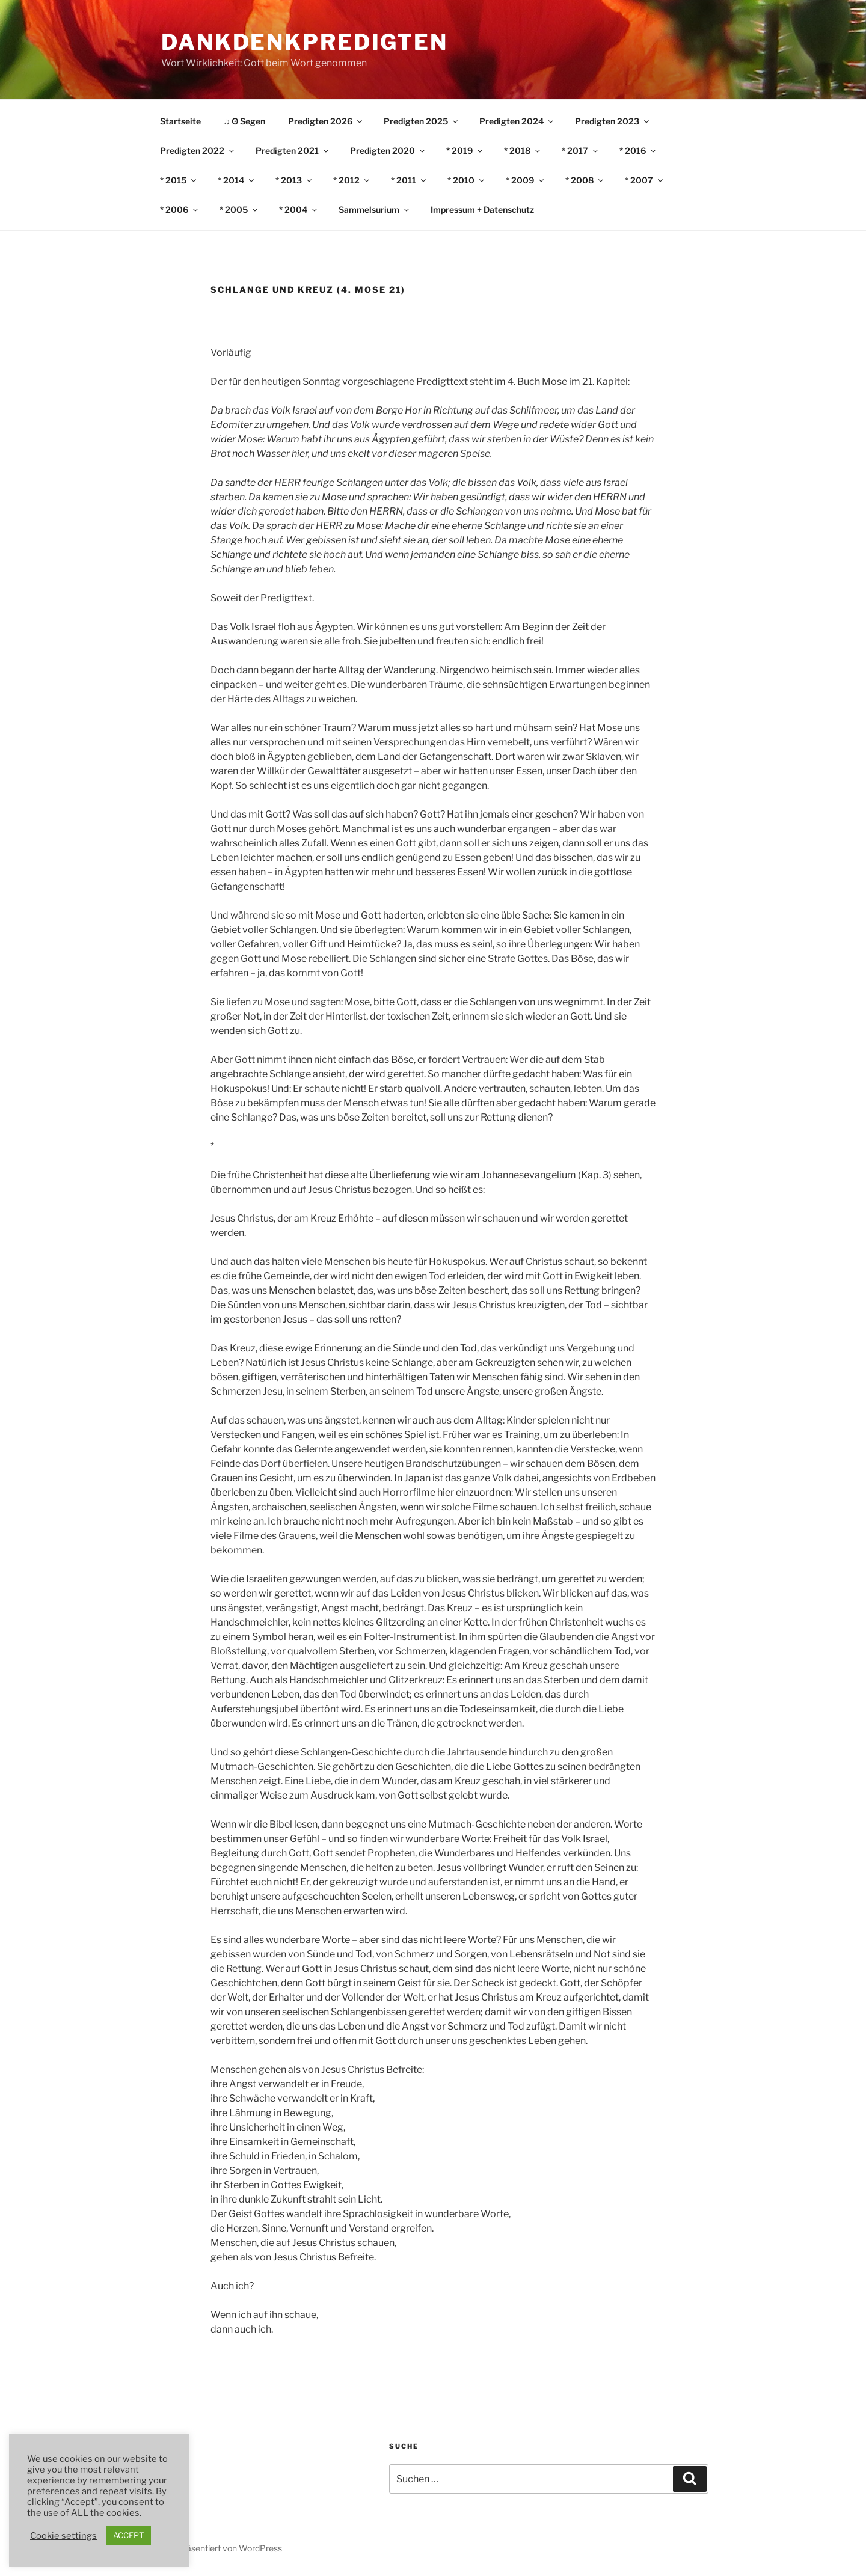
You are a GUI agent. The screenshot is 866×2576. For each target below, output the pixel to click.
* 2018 (523, 150)
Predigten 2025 (421, 121)
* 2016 (638, 150)
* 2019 (465, 150)
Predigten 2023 (613, 121)
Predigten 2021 (293, 150)
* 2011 (409, 180)
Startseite (180, 121)
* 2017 (581, 150)
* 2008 (585, 180)
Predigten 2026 (326, 121)
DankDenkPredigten (304, 42)
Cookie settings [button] (63, 2535)
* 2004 (299, 209)
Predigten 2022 (198, 150)
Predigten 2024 (517, 121)
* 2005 (239, 209)
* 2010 (466, 180)
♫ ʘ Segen (245, 121)
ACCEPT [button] (128, 2535)
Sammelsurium (375, 209)
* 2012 (352, 180)
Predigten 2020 (388, 150)
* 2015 (179, 180)
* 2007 (645, 180)
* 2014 (237, 180)
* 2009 (525, 180)
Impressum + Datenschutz (482, 209)
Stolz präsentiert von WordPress (220, 2548)
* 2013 (294, 180)
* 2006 (180, 209)
